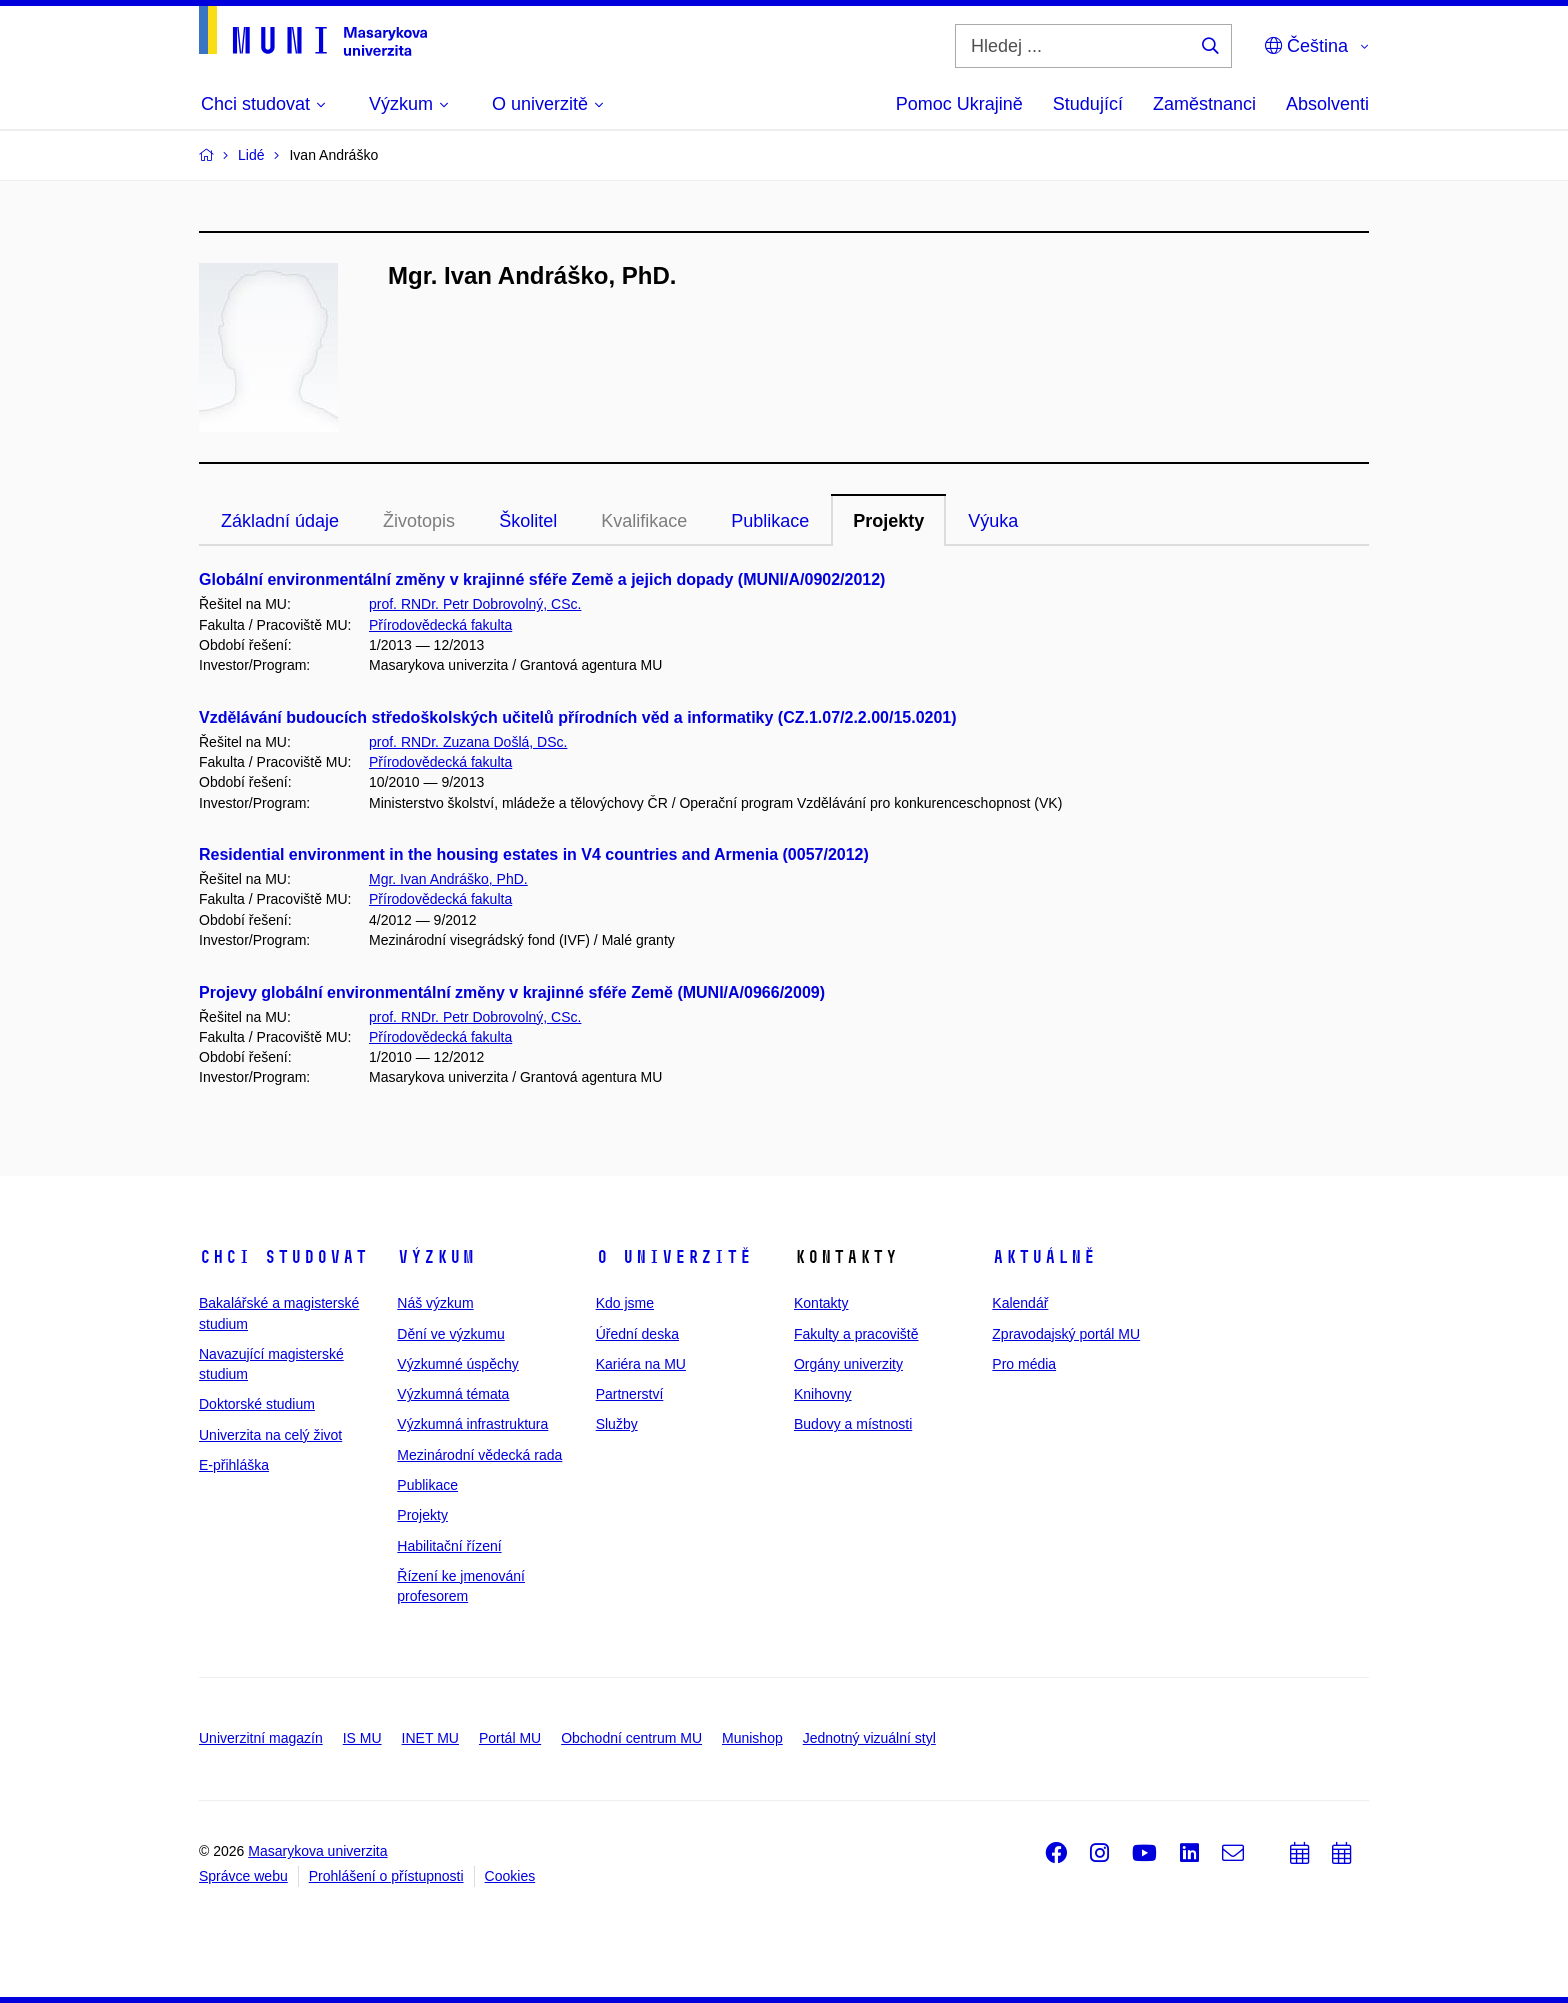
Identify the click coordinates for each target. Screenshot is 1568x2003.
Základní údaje (280, 521)
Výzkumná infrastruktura (472, 1424)
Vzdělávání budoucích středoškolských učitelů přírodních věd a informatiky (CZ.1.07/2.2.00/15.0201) (578, 717)
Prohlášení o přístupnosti (386, 1876)
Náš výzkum (435, 1303)
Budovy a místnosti (853, 1424)
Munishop (752, 1738)
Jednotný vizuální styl (869, 1738)
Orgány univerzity (848, 1364)
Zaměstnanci (1204, 104)
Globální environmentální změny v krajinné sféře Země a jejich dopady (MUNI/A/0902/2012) (542, 579)
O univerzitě (674, 1257)
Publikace (770, 521)
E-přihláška (234, 1465)
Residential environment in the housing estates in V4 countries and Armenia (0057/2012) (534, 854)
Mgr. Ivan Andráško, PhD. (448, 879)
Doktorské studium (257, 1404)
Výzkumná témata (453, 1394)
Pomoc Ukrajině (959, 104)
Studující (1088, 104)
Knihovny (823, 1394)
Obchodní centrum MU (631, 1738)
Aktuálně (1044, 1257)
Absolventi (1327, 104)
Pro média (1024, 1364)
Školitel (528, 521)
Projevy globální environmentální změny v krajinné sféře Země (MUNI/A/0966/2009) (512, 992)
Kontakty (821, 1303)
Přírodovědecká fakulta (440, 625)
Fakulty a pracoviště (856, 1334)
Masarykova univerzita (317, 1851)
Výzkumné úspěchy (457, 1364)
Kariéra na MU (641, 1364)
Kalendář (1020, 1303)
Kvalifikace (644, 521)
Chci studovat (283, 1257)
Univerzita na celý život (270, 1435)
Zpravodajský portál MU (1066, 1334)
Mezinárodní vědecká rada (479, 1455)
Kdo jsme (625, 1303)
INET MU (430, 1738)
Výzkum (436, 1257)
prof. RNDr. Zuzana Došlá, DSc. (468, 742)
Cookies (510, 1876)
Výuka (993, 521)
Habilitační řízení (449, 1546)
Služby (617, 1424)
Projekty (888, 521)
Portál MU (510, 1738)
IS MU (362, 1738)
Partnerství (630, 1394)
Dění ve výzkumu (450, 1334)
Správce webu (243, 1876)
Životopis (419, 521)
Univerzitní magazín (261, 1738)
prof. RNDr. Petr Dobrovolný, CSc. (475, 604)
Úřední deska (637, 1334)
